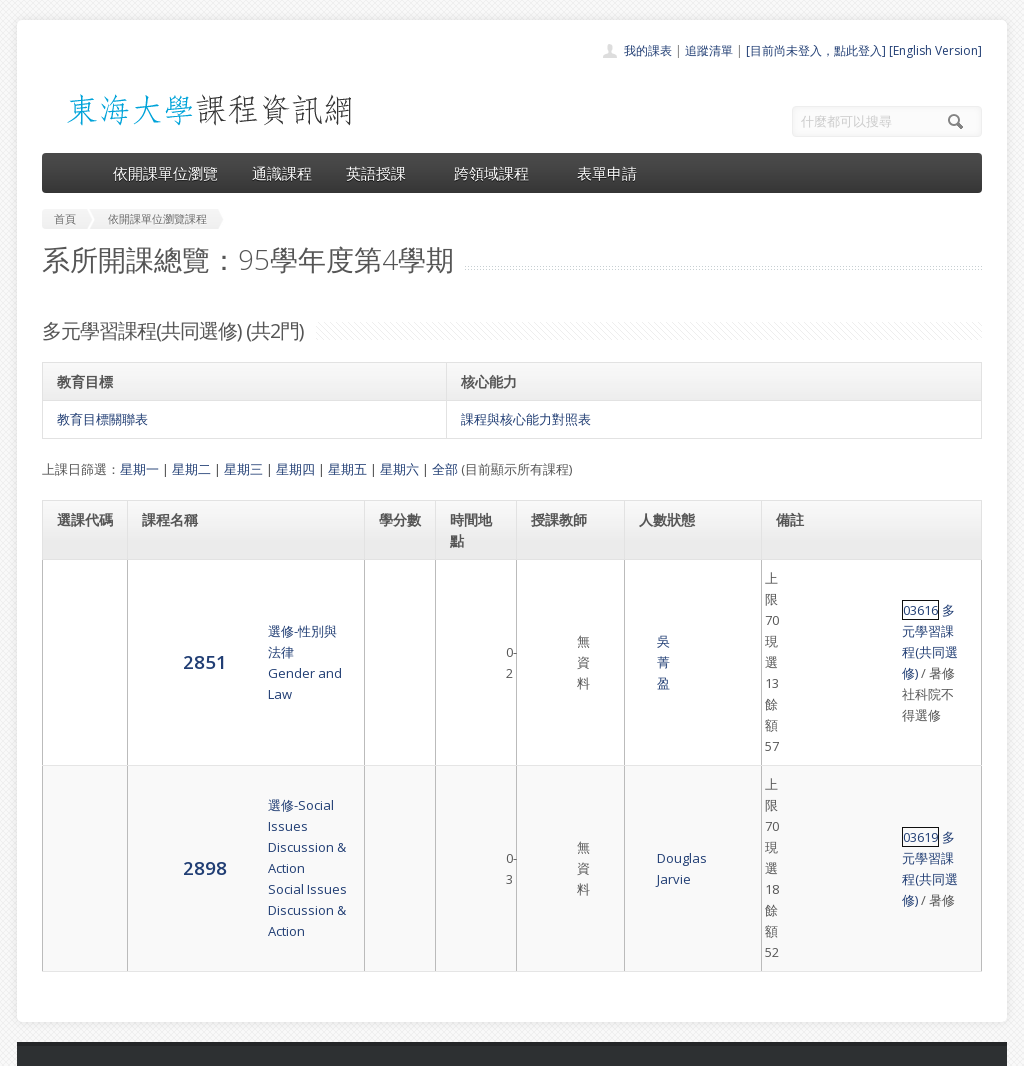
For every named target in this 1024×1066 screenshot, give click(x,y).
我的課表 (648, 50)
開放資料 (460, 967)
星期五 (347, 469)
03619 (795, 669)
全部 (445, 469)
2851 (79, 598)
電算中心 (314, 1045)
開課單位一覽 (472, 879)
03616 (795, 578)
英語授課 (383, 173)
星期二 (191, 469)
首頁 (448, 857)
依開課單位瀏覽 (165, 173)
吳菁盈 (548, 599)
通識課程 (282, 173)
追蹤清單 (709, 50)
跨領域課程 (498, 173)
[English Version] (935, 50)
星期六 (399, 469)
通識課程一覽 (472, 901)
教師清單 (460, 989)
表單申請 (607, 173)
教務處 (377, 1045)
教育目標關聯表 (102, 419)
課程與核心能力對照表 (526, 419)
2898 (79, 678)
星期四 (295, 469)
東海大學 (59, 1045)
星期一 (139, 469)
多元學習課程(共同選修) (885, 578)
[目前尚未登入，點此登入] (816, 50)
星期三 (243, 469)
